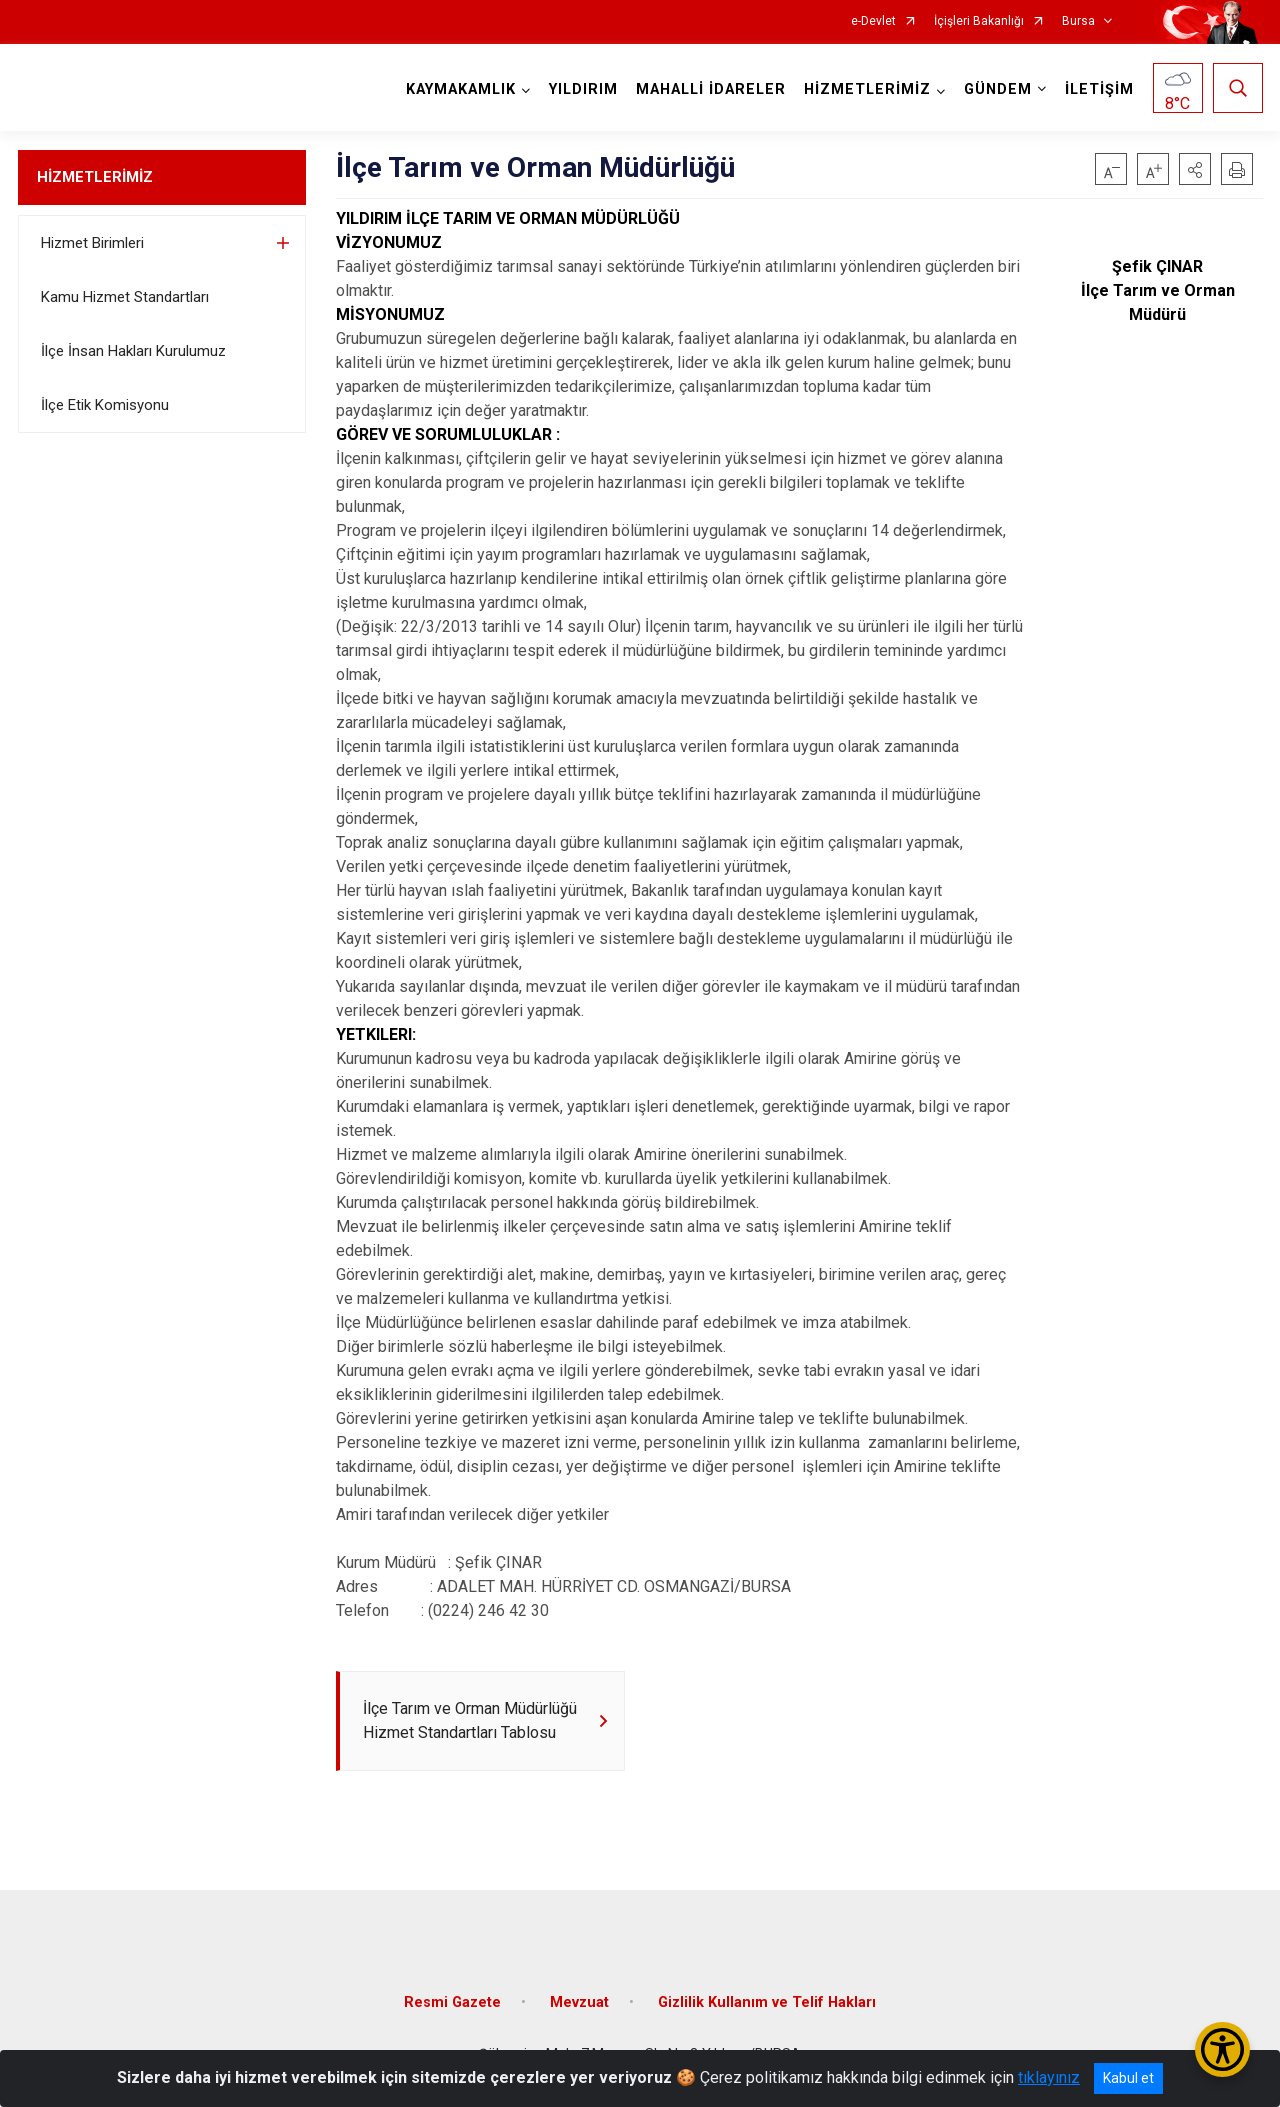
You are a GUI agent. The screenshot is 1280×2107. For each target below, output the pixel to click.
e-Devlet (873, 21)
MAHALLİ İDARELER (711, 89)
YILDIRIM (583, 89)
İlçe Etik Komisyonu (105, 405)
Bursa (1078, 21)
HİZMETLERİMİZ (95, 177)
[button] (1195, 169)
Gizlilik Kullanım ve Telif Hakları (767, 2002)
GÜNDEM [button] (998, 89)
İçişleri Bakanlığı (979, 21)
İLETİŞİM (1099, 89)
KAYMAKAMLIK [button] (461, 89)
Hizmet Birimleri (92, 243)
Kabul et (1128, 2078)
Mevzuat (579, 2002)
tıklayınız (1049, 2077)
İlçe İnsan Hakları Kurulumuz (133, 351)
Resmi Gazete (452, 2002)
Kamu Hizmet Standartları (125, 297)
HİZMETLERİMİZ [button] (867, 89)
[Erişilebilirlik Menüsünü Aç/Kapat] (1222, 2049)
